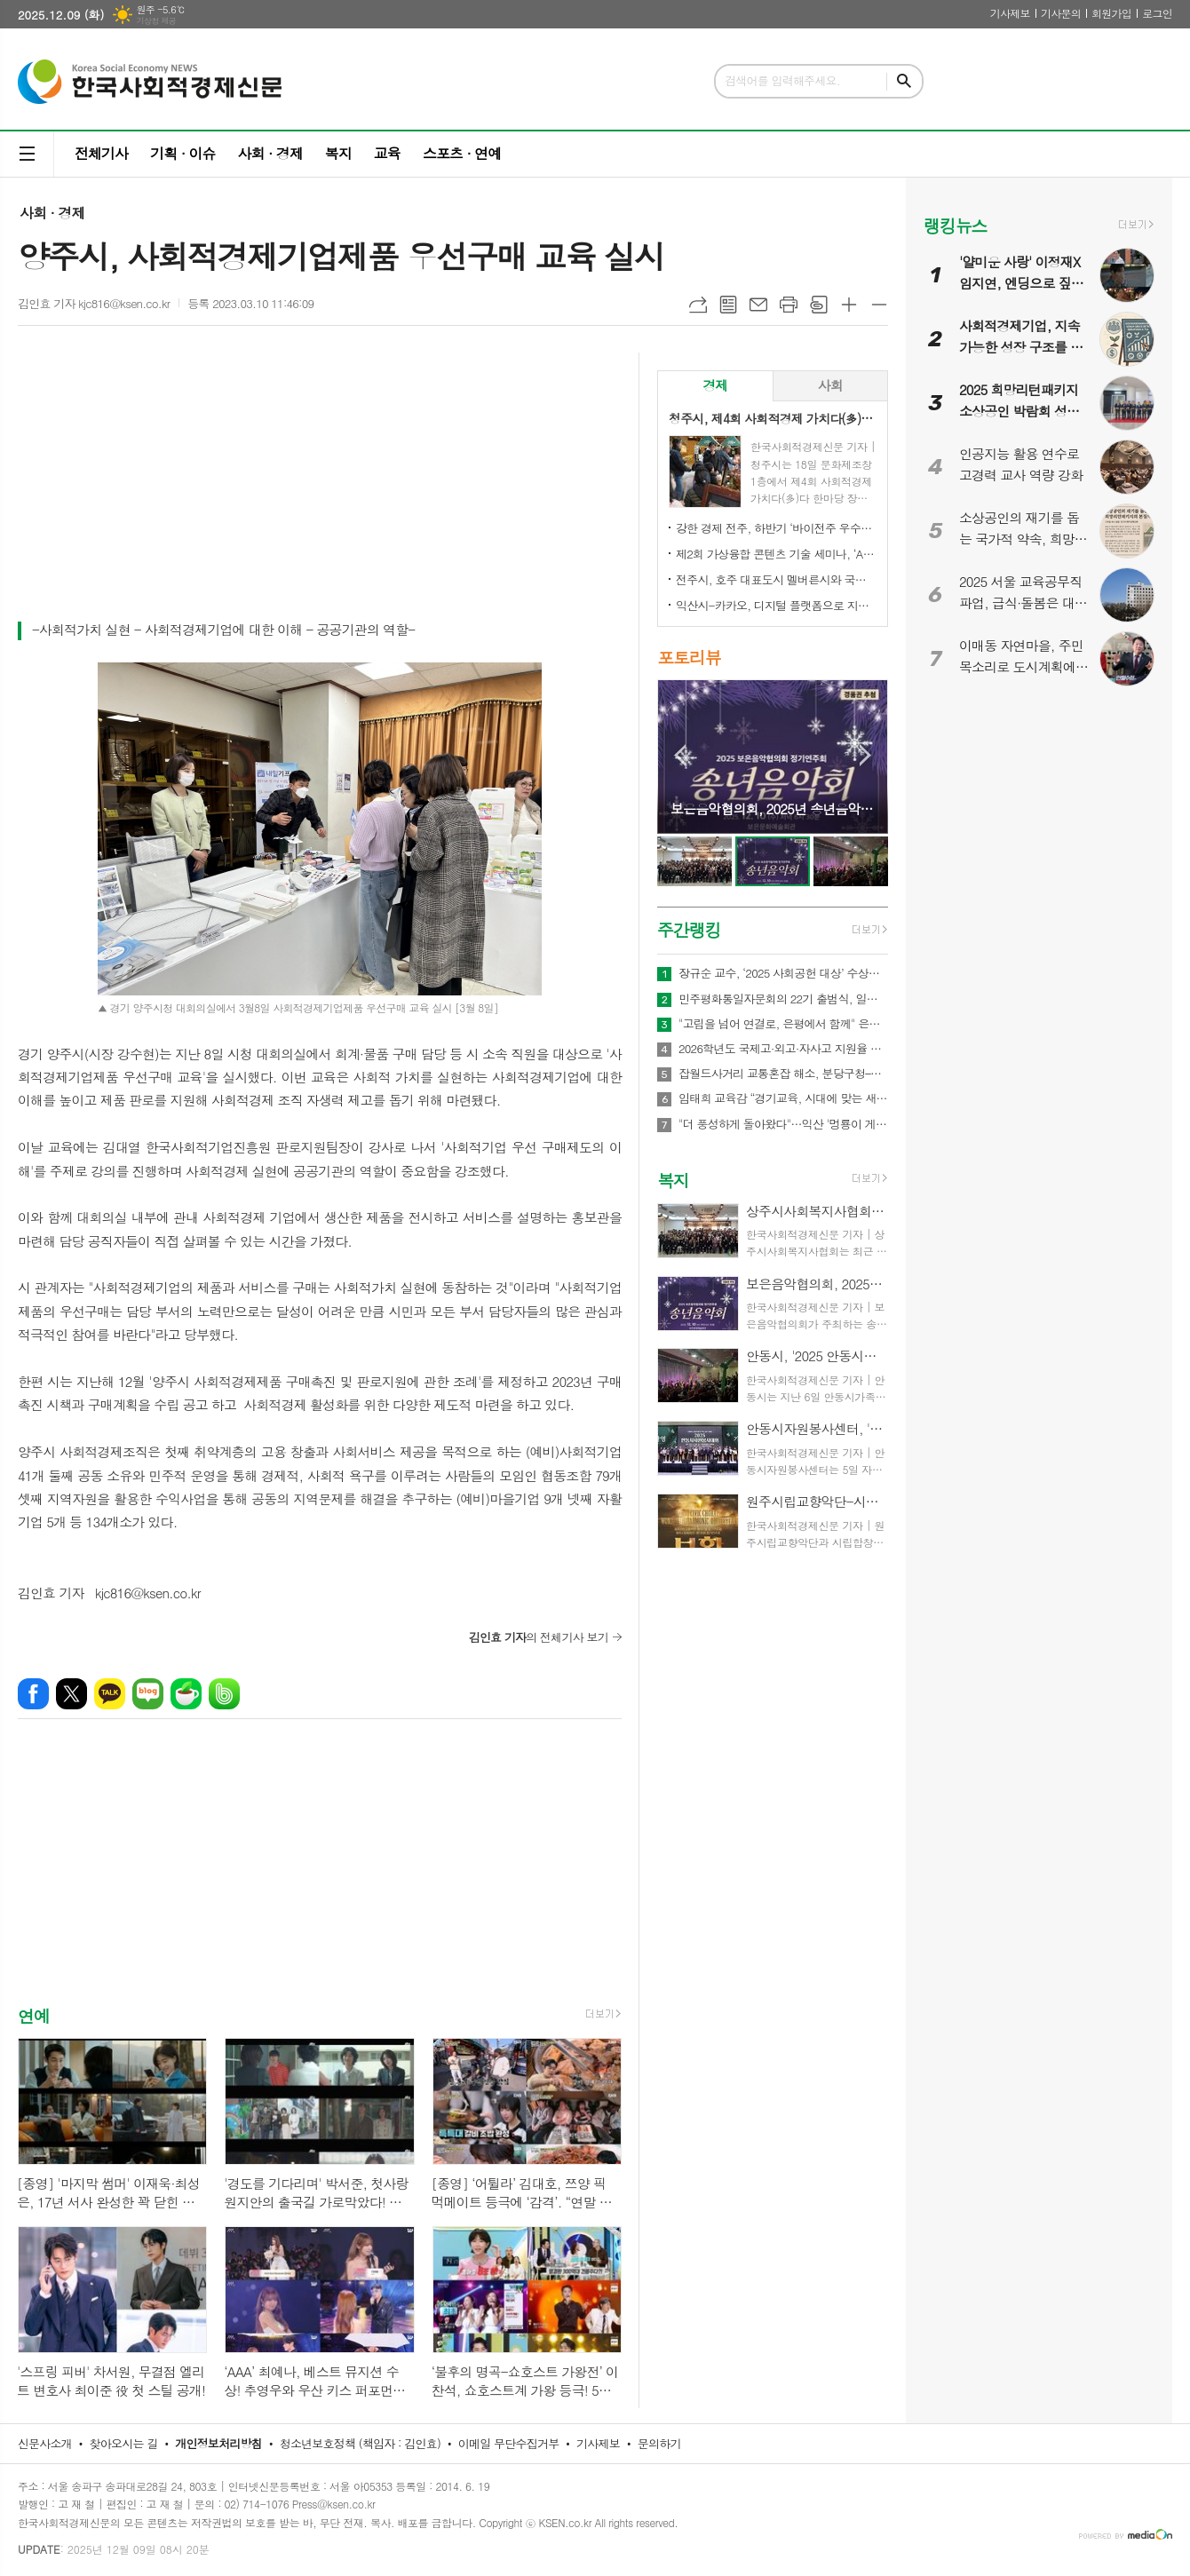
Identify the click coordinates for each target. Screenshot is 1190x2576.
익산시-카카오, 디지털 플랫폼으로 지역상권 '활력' (776, 605)
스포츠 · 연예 (462, 153)
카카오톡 (109, 1693)
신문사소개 (45, 2443)
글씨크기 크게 (849, 304)
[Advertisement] (320, 485)
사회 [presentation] (830, 385)
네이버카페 (186, 1693)
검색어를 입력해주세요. (782, 80)
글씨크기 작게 (879, 304)
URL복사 (698, 304)
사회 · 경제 (269, 153)
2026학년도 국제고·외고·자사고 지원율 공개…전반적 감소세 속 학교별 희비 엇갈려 (783, 1049)
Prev (679, 755)
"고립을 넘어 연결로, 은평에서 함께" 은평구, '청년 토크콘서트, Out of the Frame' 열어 (783, 1024)
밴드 (224, 1693)
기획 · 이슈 (182, 153)
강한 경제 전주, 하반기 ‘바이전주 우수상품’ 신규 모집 (776, 527)
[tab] (715, 385)
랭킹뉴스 (955, 225)
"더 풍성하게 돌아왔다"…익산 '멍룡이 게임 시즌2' (783, 1124)
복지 (338, 153)
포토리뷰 (688, 657)
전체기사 (101, 153)
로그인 (1157, 12)
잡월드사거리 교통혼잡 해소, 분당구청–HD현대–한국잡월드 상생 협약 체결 (783, 1074)
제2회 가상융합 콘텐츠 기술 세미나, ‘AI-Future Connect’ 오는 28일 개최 (776, 553)
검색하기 (904, 81)
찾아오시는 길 (124, 2443)
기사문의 (1061, 12)
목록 (728, 304)
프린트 (788, 304)
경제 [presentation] (714, 385)
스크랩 (819, 304)
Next (865, 755)
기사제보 (1010, 12)
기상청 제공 (156, 21)
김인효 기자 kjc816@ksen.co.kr (94, 303)
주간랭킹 (688, 929)
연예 (34, 2015)
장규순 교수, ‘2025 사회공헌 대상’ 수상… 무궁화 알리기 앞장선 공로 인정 (783, 973)
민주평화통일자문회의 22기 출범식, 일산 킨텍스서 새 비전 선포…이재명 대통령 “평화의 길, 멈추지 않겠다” (783, 999)
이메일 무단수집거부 (508, 2443)
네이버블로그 (147, 1693)
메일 (758, 304)
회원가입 (1111, 12)
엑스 (71, 1693)
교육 (387, 153)
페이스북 (33, 1693)
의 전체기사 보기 (538, 1637)
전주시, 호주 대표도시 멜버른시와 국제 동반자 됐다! (776, 579)
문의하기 (659, 2443)
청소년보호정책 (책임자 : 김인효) (360, 2443)
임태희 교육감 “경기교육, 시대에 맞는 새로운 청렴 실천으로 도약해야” (783, 1098)
